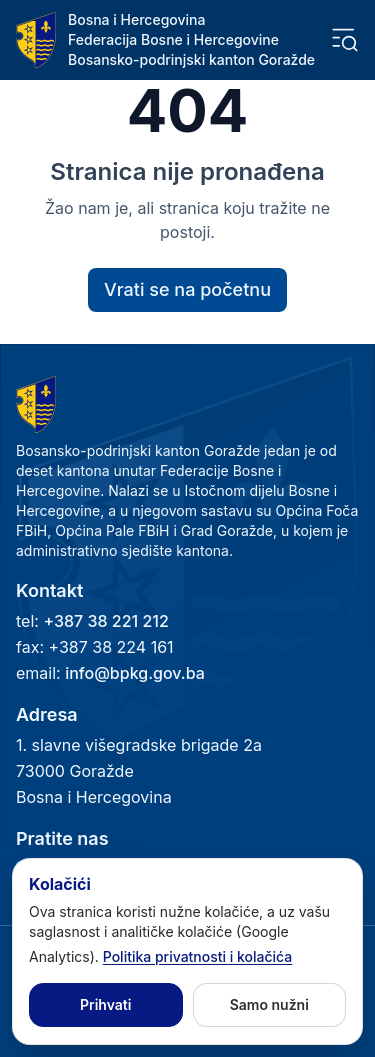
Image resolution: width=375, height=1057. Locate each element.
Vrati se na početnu (187, 289)
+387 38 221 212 (105, 621)
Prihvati (105, 1004)
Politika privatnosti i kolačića (198, 956)
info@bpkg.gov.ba (135, 673)
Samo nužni (269, 1004)
